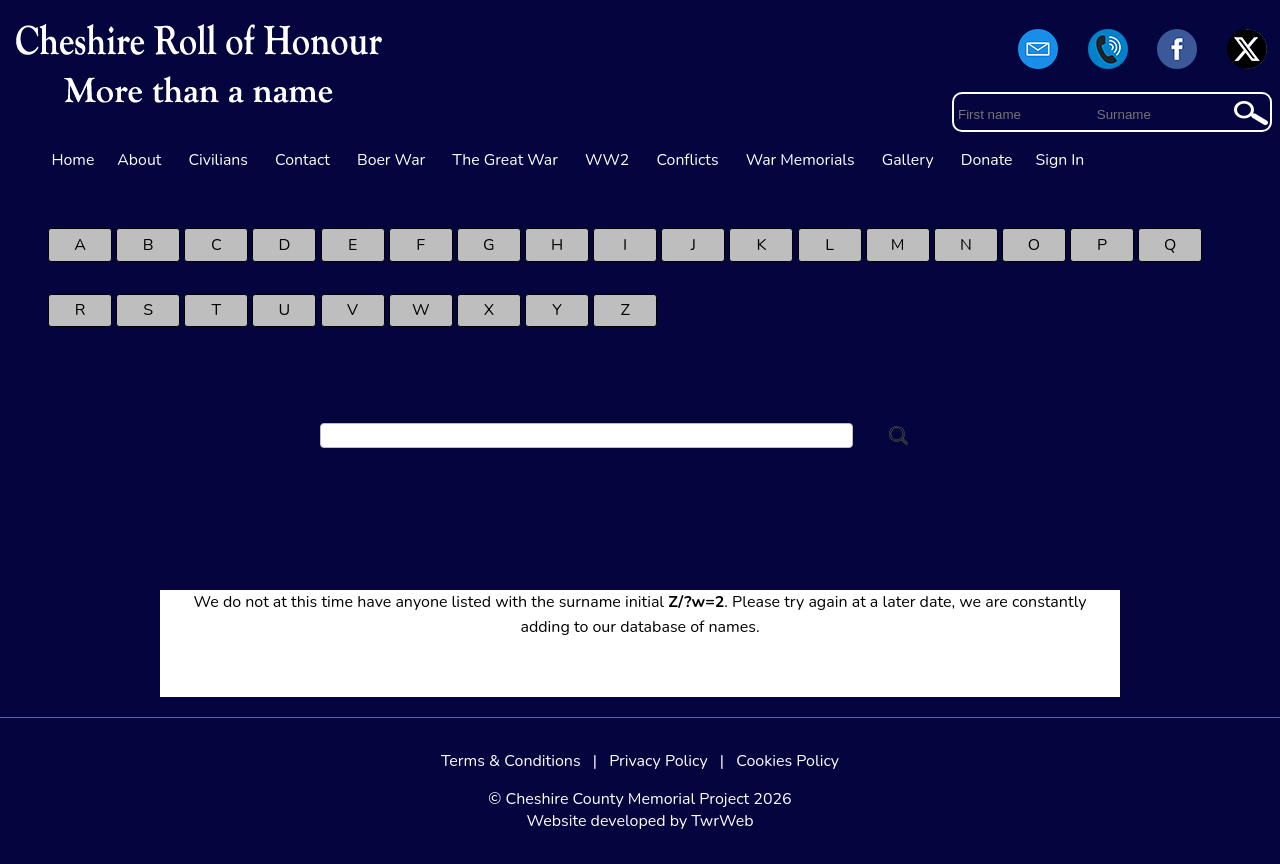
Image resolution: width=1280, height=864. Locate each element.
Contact (302, 160)
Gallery (908, 160)
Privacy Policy (658, 761)
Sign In (1060, 160)
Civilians (218, 160)
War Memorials (800, 160)
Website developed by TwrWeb (639, 821)
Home (73, 160)
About (139, 160)
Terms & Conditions (511, 761)
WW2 (607, 160)
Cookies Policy (787, 761)
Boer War (391, 160)
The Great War (505, 160)
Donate (987, 160)
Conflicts (687, 160)
